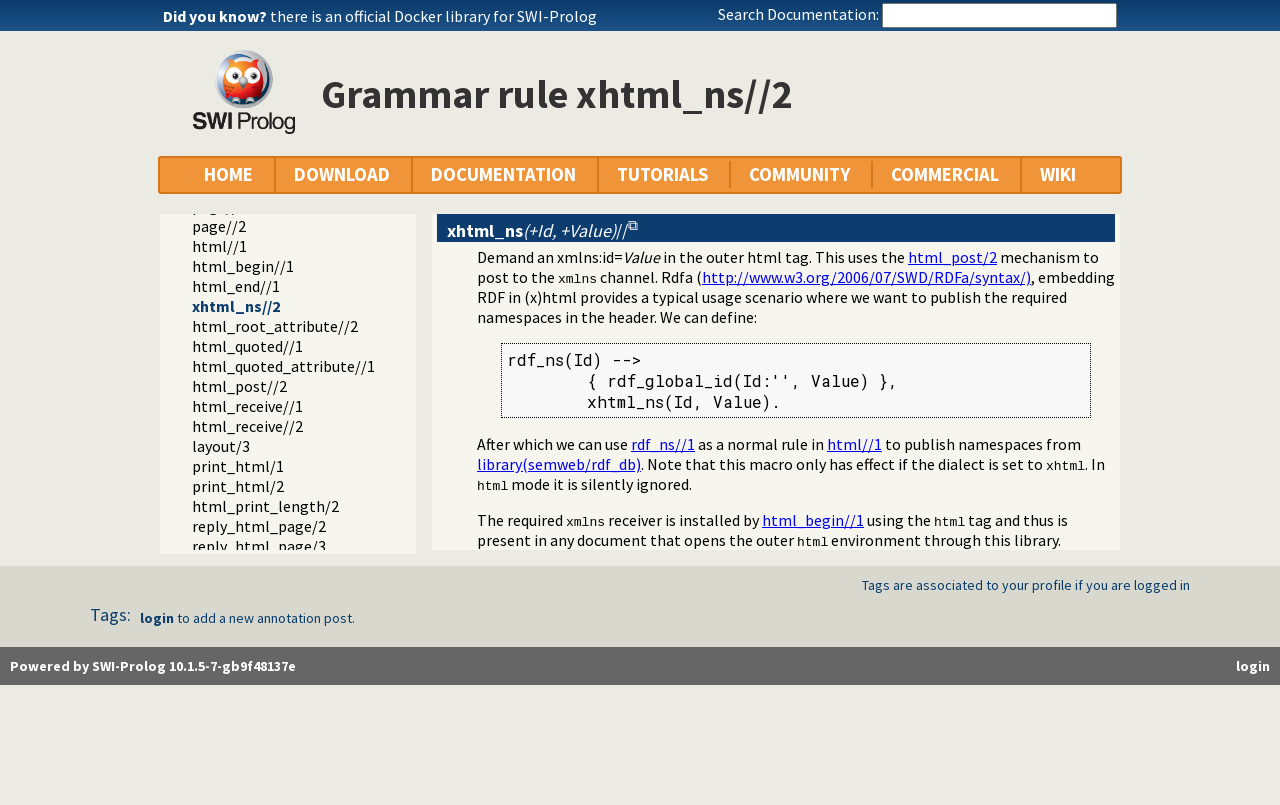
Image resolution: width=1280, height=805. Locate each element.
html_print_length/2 (265, 506)
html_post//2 (239, 386)
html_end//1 (236, 286)
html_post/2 (952, 257)
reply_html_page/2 (259, 526)
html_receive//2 (247, 426)
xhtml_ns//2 (236, 306)
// (537, 230)
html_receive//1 (247, 406)
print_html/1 (238, 466)
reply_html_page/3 (259, 546)
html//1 (219, 246)
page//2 (219, 226)
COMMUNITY (799, 174)
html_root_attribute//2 (275, 326)
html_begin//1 (243, 266)
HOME (228, 174)
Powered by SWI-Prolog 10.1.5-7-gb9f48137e (153, 666)
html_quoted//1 (247, 346)
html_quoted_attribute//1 (283, 366)
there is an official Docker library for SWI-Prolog (433, 16)
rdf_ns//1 (663, 444)
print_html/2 (238, 486)
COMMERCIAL (945, 174)
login (157, 618)
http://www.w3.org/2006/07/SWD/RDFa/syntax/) (866, 277)
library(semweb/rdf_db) (559, 464)
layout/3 (221, 446)
